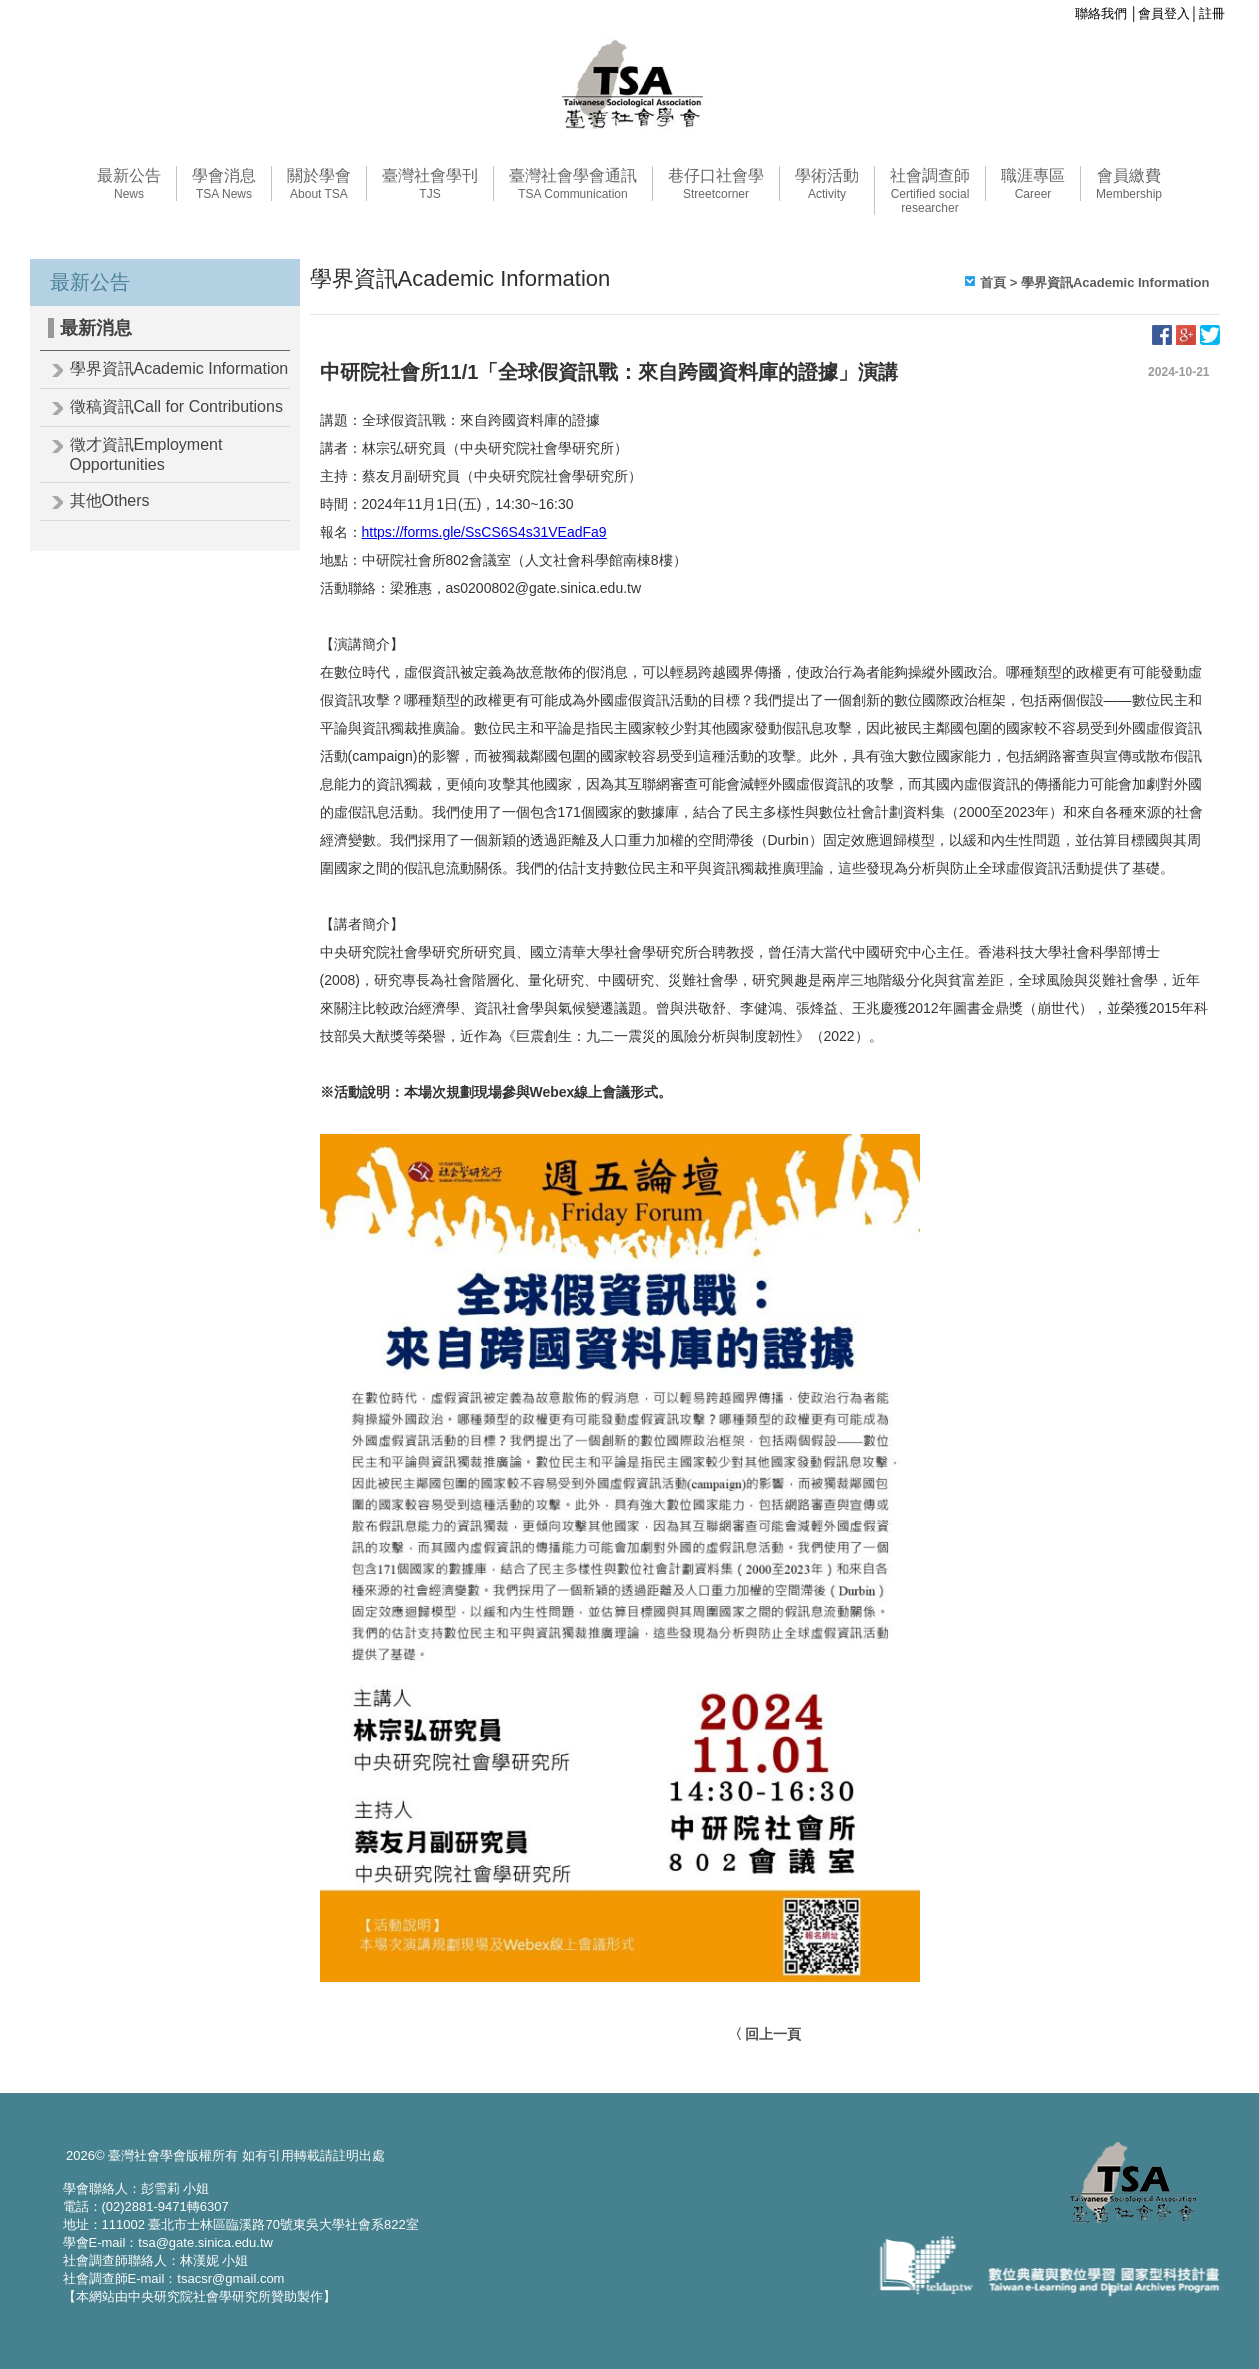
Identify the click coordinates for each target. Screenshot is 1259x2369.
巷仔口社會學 (716, 184)
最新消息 (96, 328)
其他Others (110, 500)
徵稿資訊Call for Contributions (176, 406)
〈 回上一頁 (765, 2034)
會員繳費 (1129, 184)
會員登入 (1164, 13)
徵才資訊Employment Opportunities (146, 454)
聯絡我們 (1101, 13)
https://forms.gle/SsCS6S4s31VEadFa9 (484, 532)
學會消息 (224, 184)
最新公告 (129, 184)
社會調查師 (930, 191)
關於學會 (319, 184)
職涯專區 (1033, 184)
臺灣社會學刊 (430, 184)
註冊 (1212, 13)
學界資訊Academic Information (179, 368)
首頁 (993, 282)
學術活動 (827, 184)
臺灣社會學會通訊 (573, 184)
